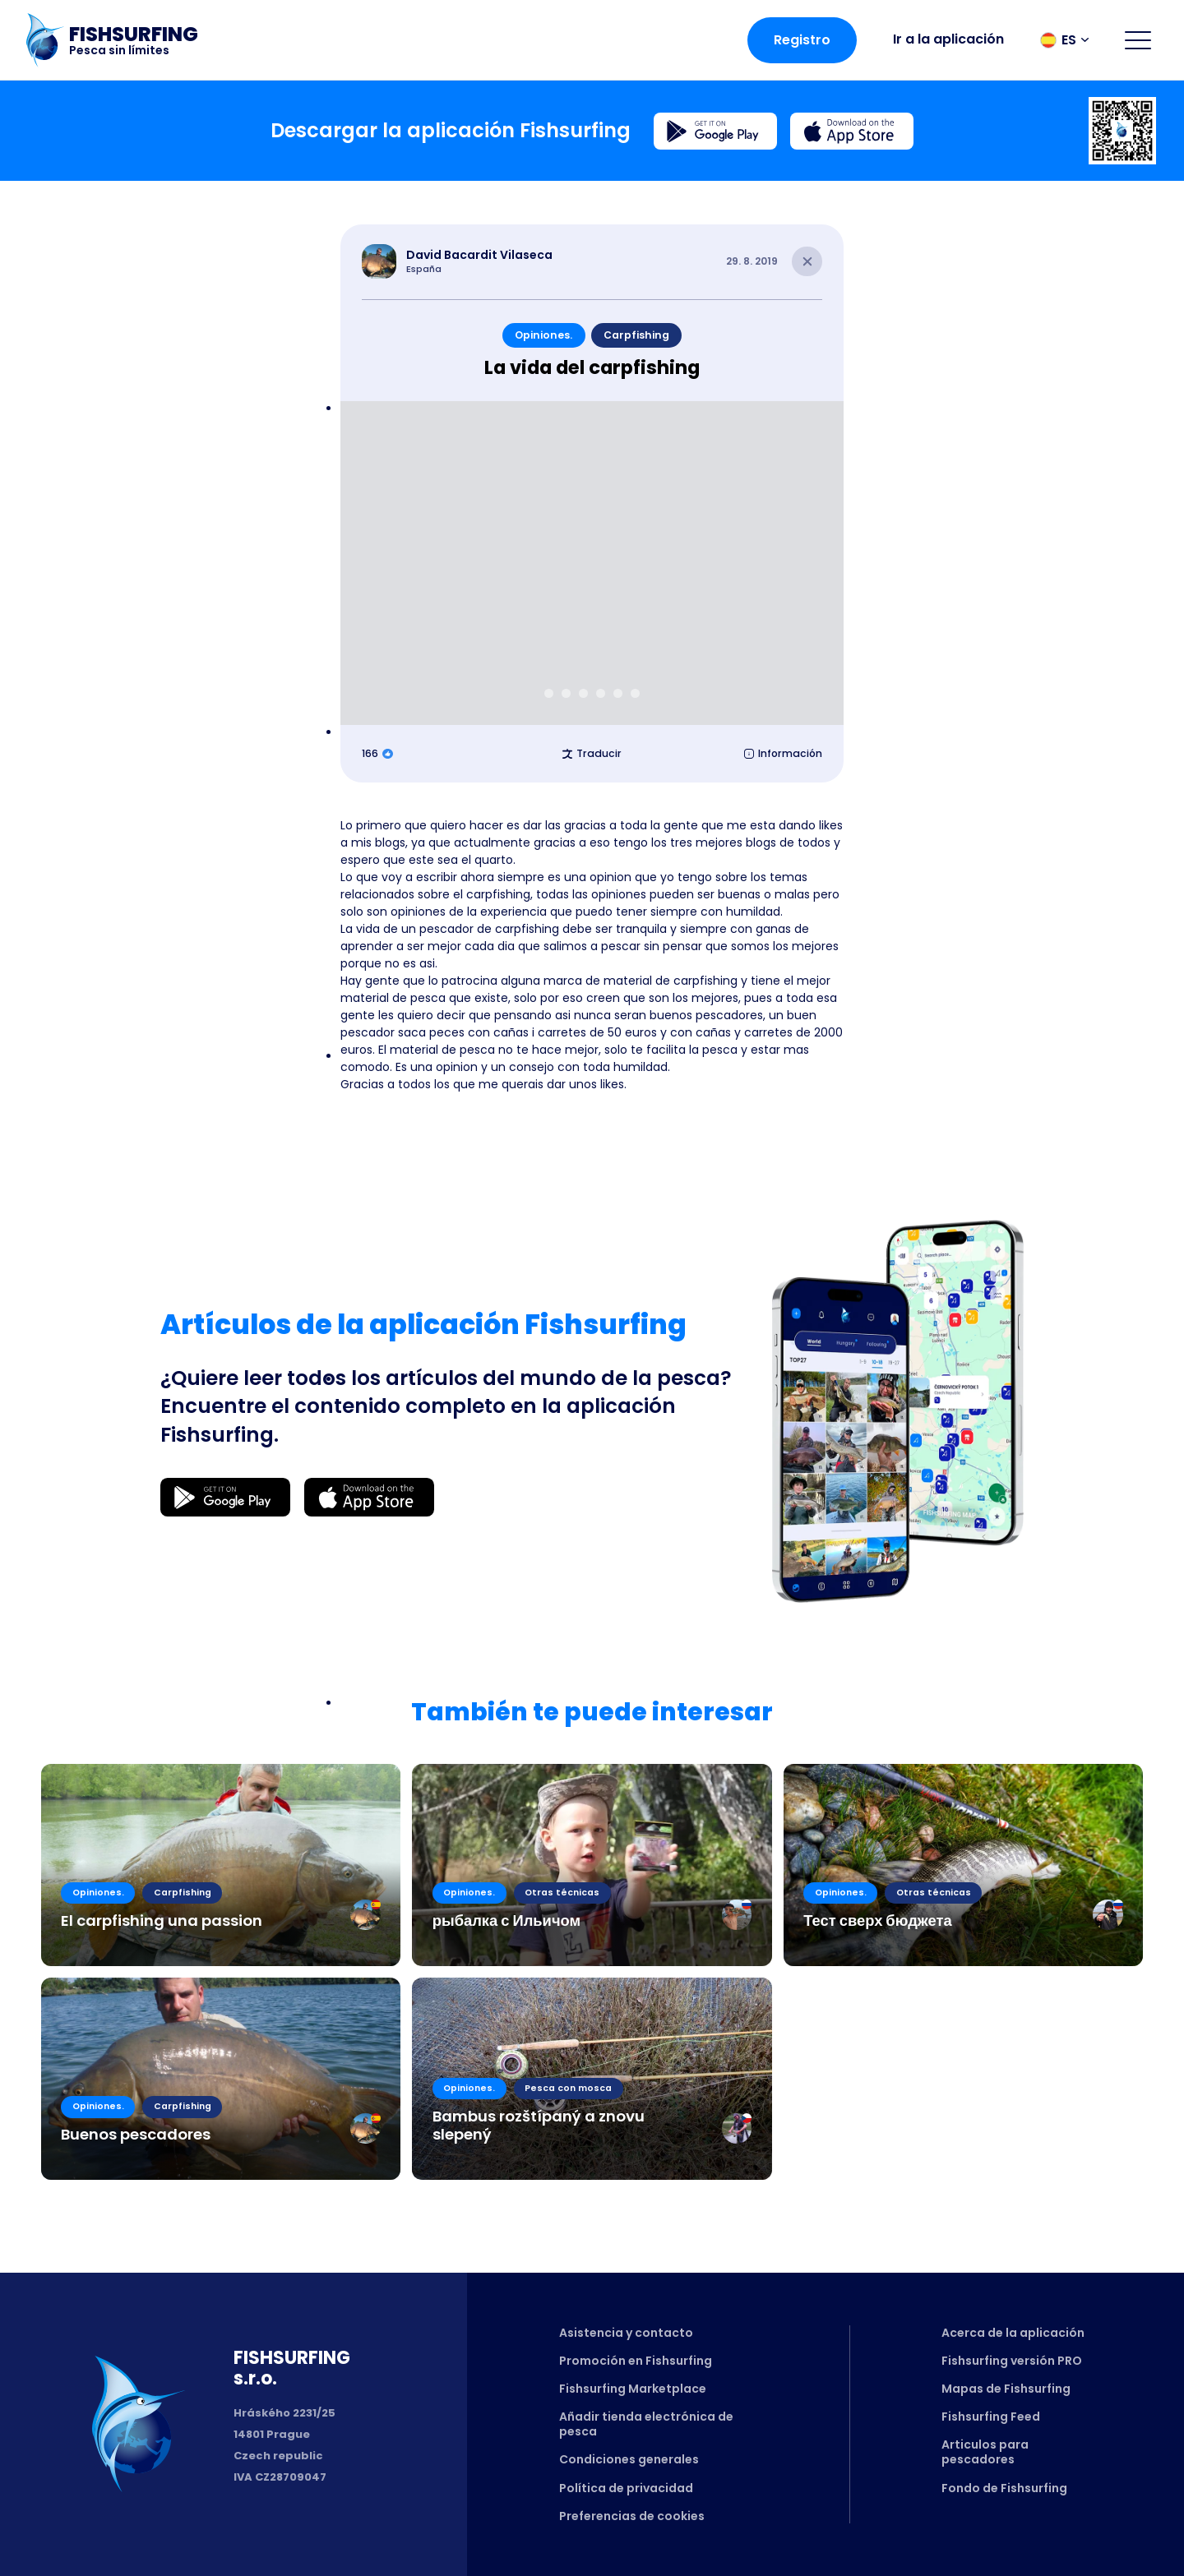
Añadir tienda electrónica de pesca (646, 2424)
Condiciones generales (629, 2459)
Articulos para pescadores (985, 2452)
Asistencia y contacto (626, 2332)
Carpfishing (636, 335)
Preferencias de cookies (632, 2516)
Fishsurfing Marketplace (632, 2388)
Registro (802, 39)
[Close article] (807, 262)
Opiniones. (543, 335)
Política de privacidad (626, 2488)
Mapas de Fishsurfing (1006, 2388)
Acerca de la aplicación (1013, 2332)
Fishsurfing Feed (990, 2416)
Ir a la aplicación (948, 39)
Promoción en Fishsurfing (635, 2360)
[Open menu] (1138, 40)
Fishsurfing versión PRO (1011, 2360)
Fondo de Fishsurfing (1004, 2488)
